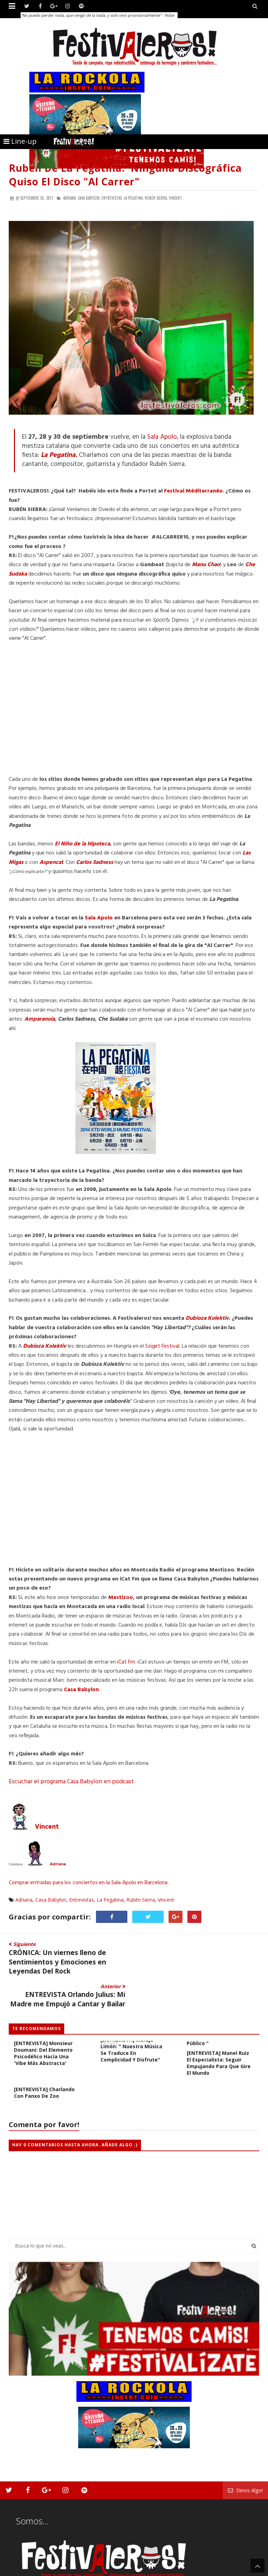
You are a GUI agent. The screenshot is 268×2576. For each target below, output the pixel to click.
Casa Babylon (81, 1689)
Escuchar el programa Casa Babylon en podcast (71, 1782)
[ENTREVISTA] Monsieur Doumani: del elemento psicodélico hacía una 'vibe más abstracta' (43, 2020)
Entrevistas (81, 1899)
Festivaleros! (21, 2570)
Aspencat (51, 862)
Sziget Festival (162, 1346)
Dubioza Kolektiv (207, 1318)
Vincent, (176, 198)
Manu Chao (206, 564)
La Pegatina (110, 1899)
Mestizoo (120, 1597)
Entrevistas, (112, 198)
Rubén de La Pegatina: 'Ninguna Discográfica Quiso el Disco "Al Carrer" (125, 174)
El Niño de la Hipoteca (82, 844)
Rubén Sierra (140, 1899)
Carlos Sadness (94, 862)
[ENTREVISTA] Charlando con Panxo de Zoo (44, 2060)
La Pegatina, (134, 198)
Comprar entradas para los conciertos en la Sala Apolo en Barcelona (88, 1882)
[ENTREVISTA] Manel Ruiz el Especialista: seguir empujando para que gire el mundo (219, 2030)
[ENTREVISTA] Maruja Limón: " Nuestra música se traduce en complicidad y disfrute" (131, 2017)
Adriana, (70, 198)
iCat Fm (126, 1662)
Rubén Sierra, (156, 198)
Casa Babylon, (89, 198)
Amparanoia (39, 1019)
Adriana (58, 1864)
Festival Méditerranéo (193, 491)
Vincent (47, 1827)
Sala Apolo (162, 437)
